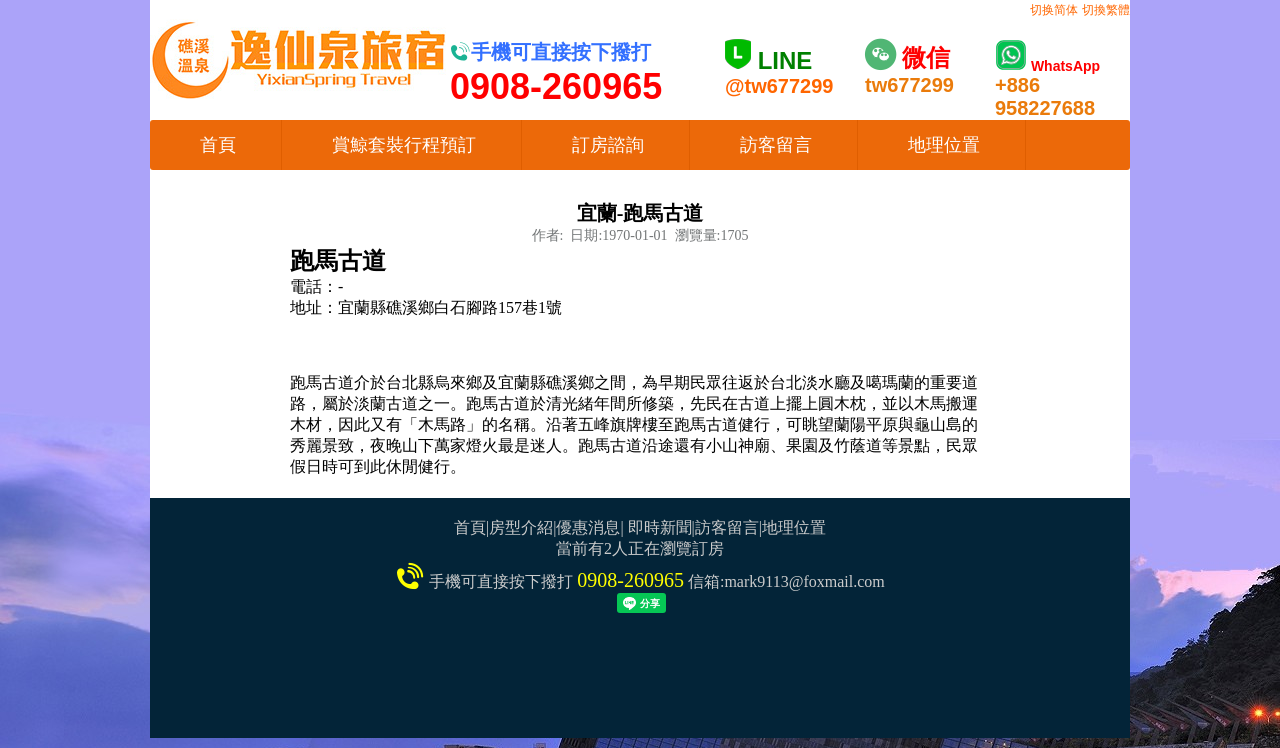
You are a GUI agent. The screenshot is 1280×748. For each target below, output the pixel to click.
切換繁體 (1106, 10)
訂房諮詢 (608, 145)
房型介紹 (521, 527)
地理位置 (944, 145)
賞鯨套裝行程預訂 (404, 145)
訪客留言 (776, 145)
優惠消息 (588, 527)
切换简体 (1054, 10)
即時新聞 (660, 527)
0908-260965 (630, 580)
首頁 (218, 145)
